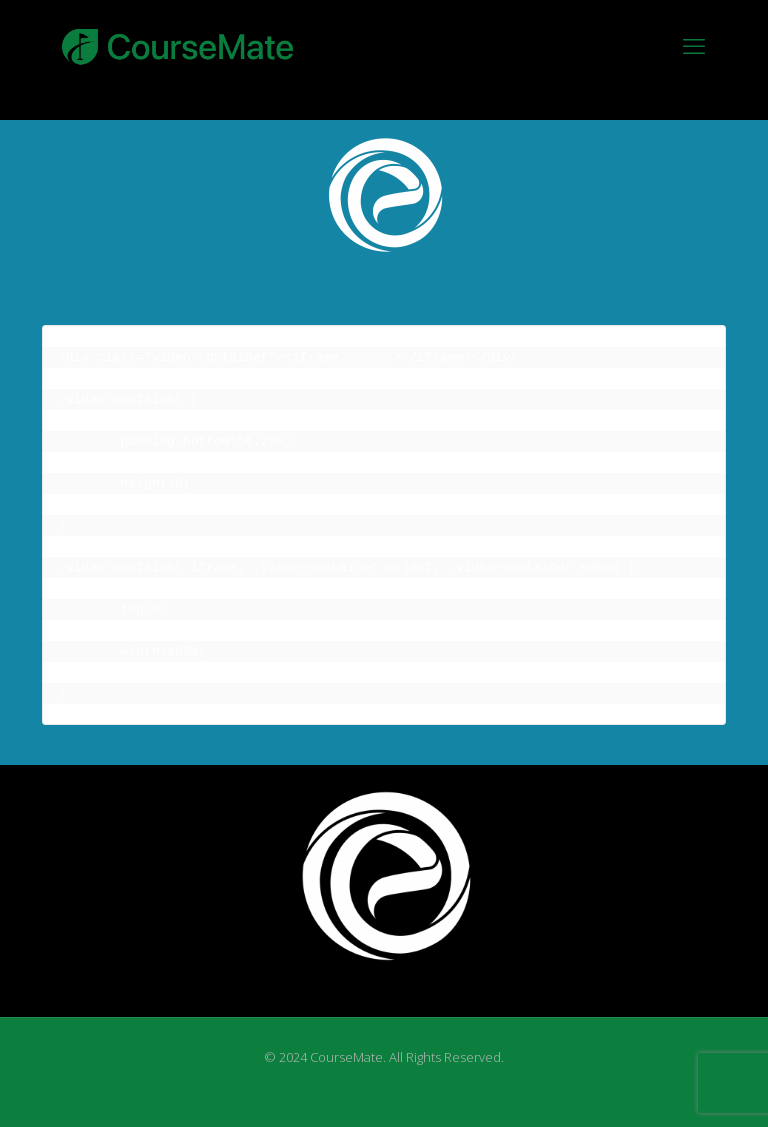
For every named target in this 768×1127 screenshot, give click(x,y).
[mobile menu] (694, 45)
